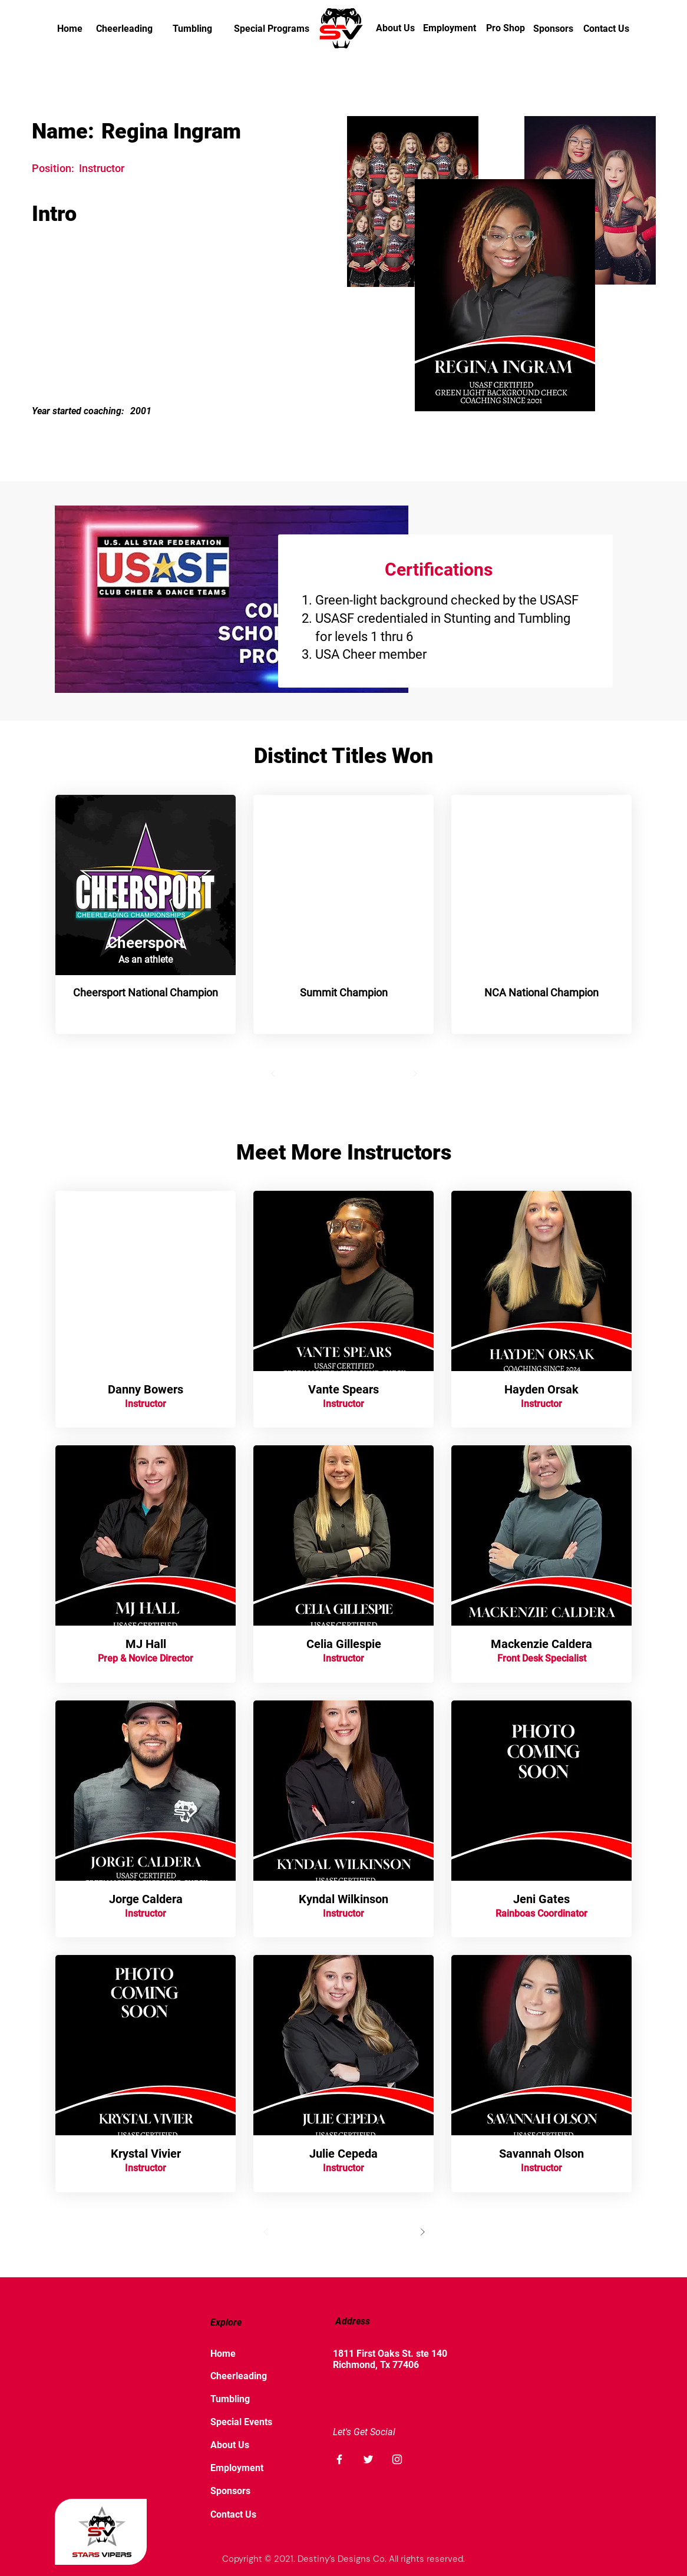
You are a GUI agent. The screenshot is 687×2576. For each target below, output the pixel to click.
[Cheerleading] (124, 29)
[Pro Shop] (505, 28)
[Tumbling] (192, 29)
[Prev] (273, 1073)
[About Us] (395, 28)
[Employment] (450, 28)
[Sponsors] (553, 29)
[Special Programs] (272, 29)
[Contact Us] (606, 29)
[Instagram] (397, 2459)
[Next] (415, 1073)
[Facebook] (339, 2459)
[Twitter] (368, 2459)
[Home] (69, 29)
